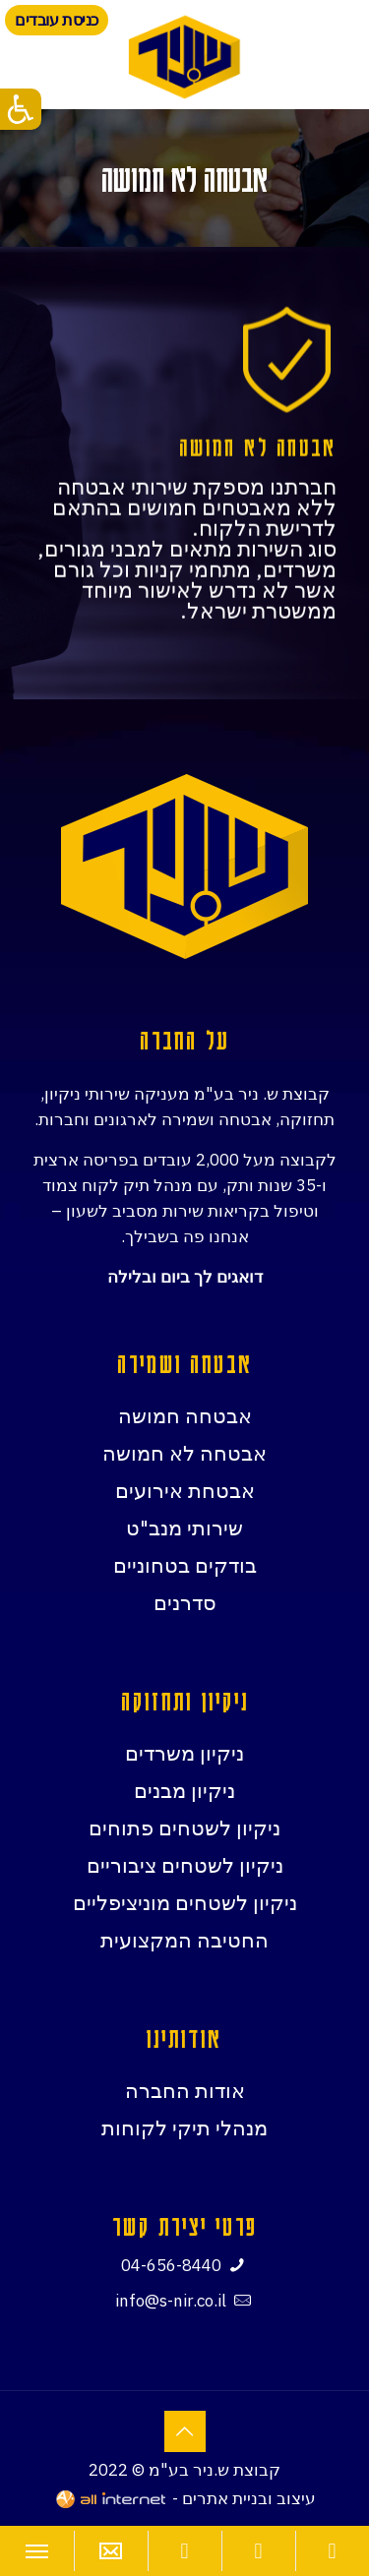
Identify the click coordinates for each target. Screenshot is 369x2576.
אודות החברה (185, 2090)
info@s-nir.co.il (170, 2300)
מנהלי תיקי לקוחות (184, 2127)
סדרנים (185, 1602)
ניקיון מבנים (184, 1790)
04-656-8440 (171, 2265)
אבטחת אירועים (185, 1490)
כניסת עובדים (56, 20)
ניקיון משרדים (184, 1753)
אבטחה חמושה (185, 1415)
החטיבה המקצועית (184, 1939)
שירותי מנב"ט (184, 1527)
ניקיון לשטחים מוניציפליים (185, 1902)
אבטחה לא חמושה (184, 1453)
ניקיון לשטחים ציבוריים (185, 1865)
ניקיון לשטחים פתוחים (184, 1827)
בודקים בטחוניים (185, 1565)
